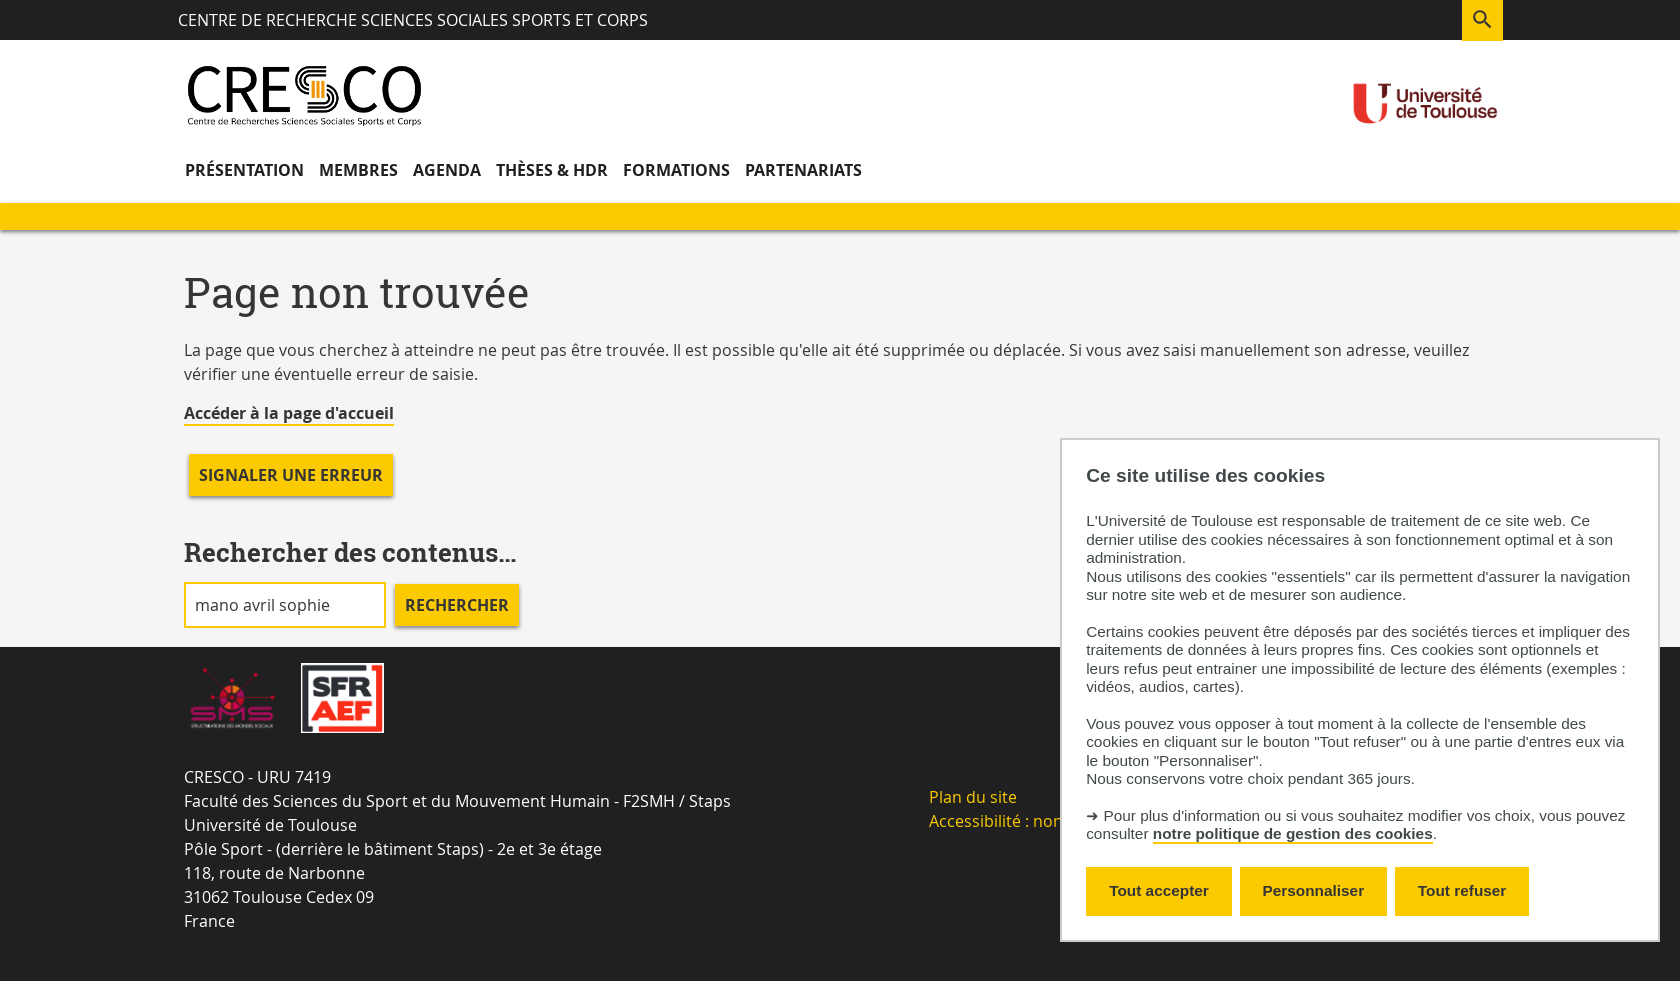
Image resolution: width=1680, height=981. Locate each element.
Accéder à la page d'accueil (289, 413)
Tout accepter (1159, 890)
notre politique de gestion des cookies (1293, 833)
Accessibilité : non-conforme (1035, 821)
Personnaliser (1314, 890)
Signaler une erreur (291, 475)
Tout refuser (1462, 890)
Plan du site (973, 797)
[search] (285, 605)
